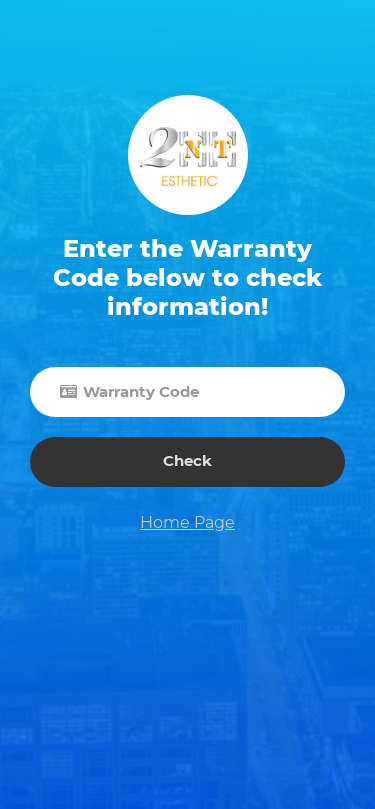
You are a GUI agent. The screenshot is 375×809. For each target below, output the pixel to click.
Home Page (187, 522)
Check (187, 460)
